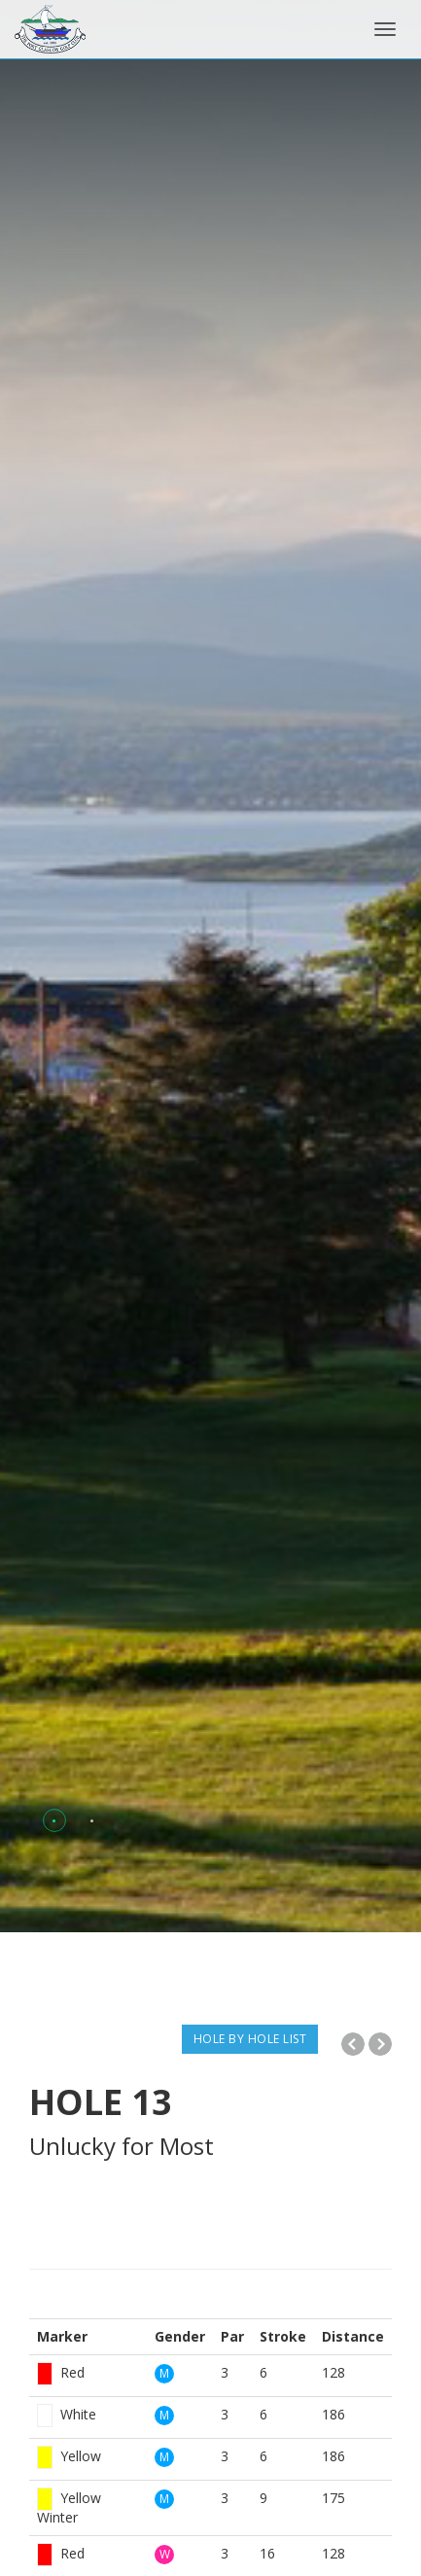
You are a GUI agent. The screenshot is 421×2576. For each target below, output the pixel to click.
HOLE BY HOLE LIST (250, 2038)
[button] (54, 1820)
